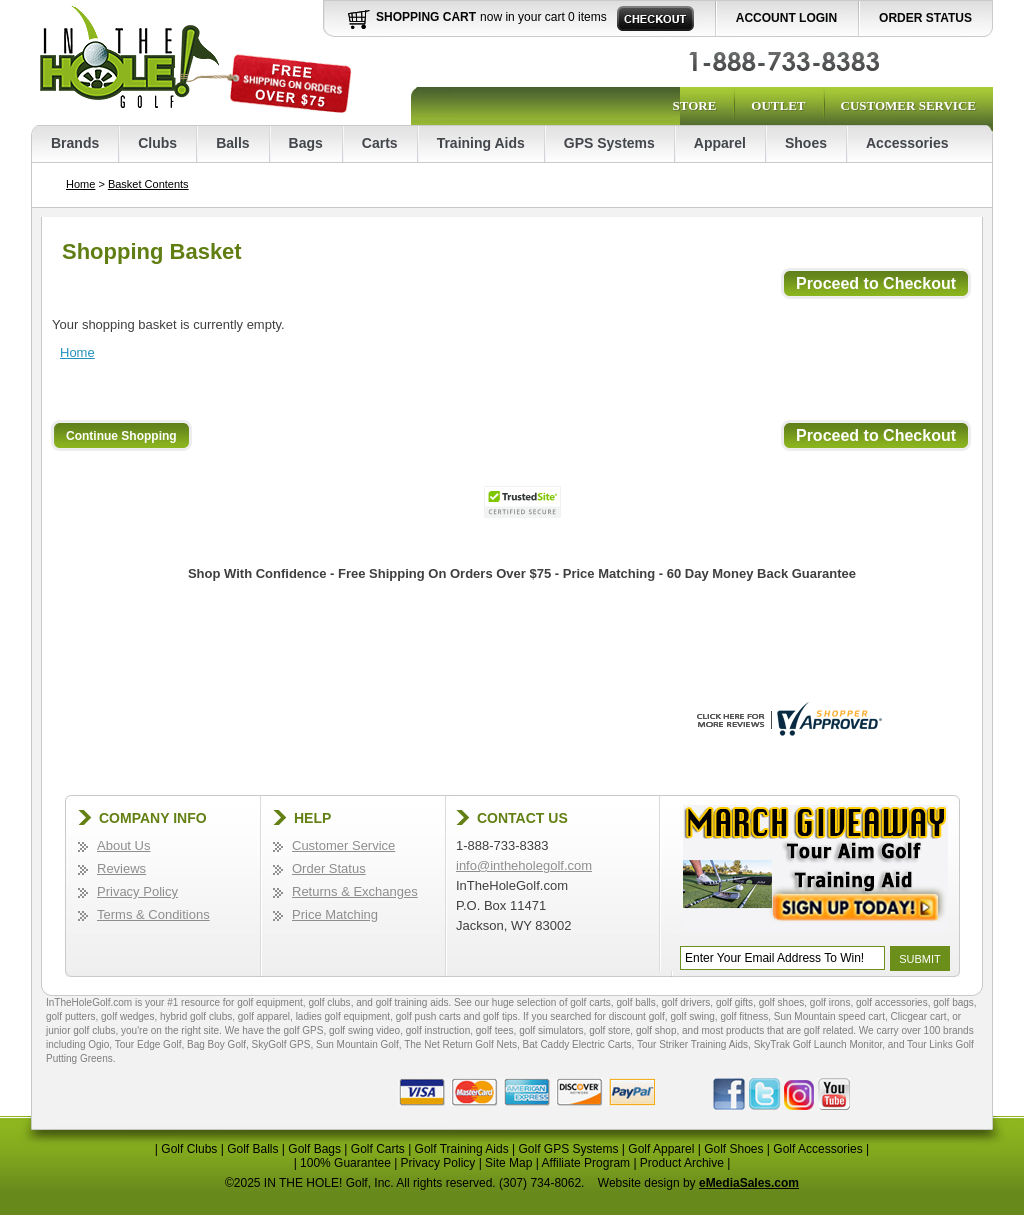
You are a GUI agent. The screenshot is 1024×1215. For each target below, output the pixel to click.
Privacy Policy (137, 891)
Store (694, 105)
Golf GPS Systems (568, 1149)
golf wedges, (130, 1016)
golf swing (692, 1016)
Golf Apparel (661, 1149)
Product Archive (682, 1163)
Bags (306, 143)
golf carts (590, 1002)
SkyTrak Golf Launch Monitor (818, 1044)
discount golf (637, 1016)
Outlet (778, 105)
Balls (232, 143)
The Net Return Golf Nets (460, 1044)
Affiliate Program (586, 1163)
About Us (123, 845)
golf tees (495, 1030)
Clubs (157, 143)
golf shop (656, 1030)
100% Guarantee (345, 1163)
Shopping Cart (426, 17)
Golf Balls (252, 1149)
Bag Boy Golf (216, 1044)
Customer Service (908, 105)
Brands (75, 143)
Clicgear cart (919, 1016)
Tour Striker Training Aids (692, 1044)
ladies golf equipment (343, 1016)
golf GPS (303, 1030)
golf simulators (551, 1030)
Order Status (925, 18)
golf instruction (438, 1030)
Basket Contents (148, 184)
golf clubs (329, 1002)
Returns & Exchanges (355, 891)
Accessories (907, 143)
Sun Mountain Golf (357, 1044)
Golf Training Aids (462, 1149)
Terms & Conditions (153, 914)
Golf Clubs (189, 1149)
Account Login (786, 18)
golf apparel (264, 1016)
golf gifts (734, 1002)
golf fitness (744, 1016)
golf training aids (412, 1002)
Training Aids (481, 143)
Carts (380, 143)
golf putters (70, 1016)
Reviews (121, 868)
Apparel (720, 143)
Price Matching (335, 914)
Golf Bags (314, 1149)
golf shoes (782, 1002)
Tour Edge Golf (148, 1044)
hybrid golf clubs (196, 1016)
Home (80, 184)
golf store (609, 1030)
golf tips (500, 1016)
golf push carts (428, 1016)
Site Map (508, 1163)
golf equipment (270, 1002)
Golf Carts (378, 1149)
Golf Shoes (733, 1149)
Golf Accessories (817, 1149)
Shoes (806, 143)
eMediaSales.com (749, 1183)
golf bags (953, 1002)
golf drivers (685, 1002)
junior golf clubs (80, 1030)
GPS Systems (609, 143)
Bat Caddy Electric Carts (577, 1044)
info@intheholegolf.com (524, 865)
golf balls (635, 1002)
